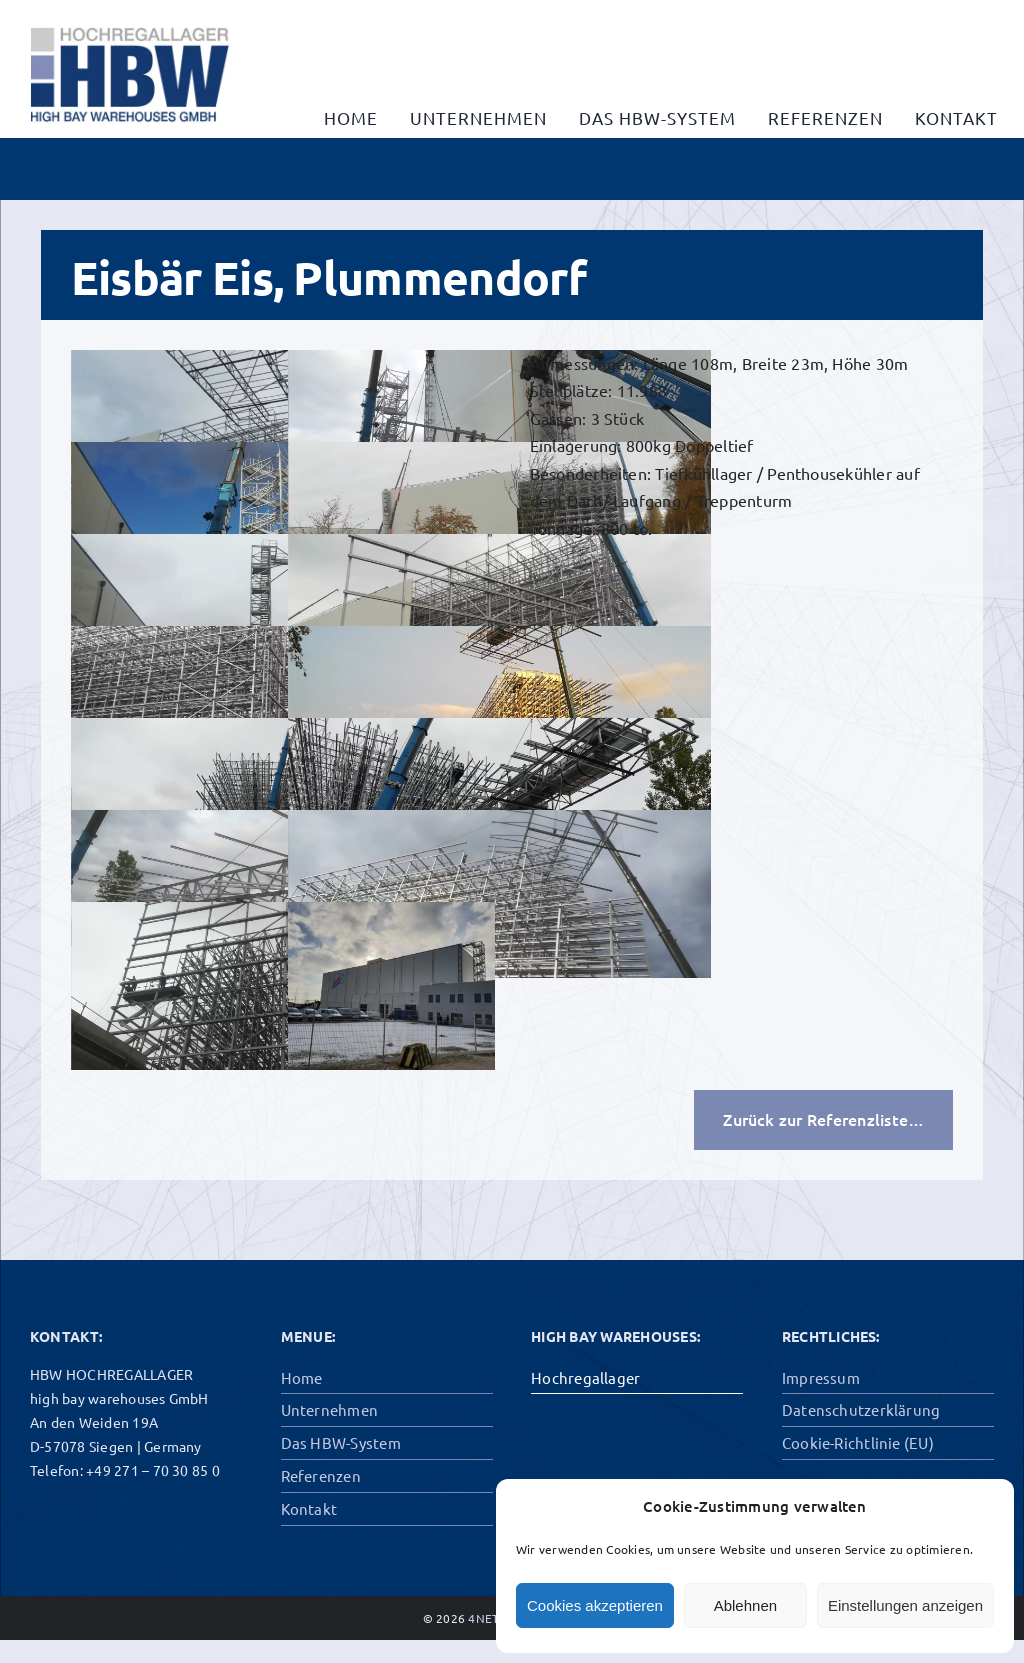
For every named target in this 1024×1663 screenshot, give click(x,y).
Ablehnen (745, 1605)
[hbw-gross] (130, 18)
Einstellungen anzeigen (905, 1605)
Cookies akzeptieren (595, 1605)
